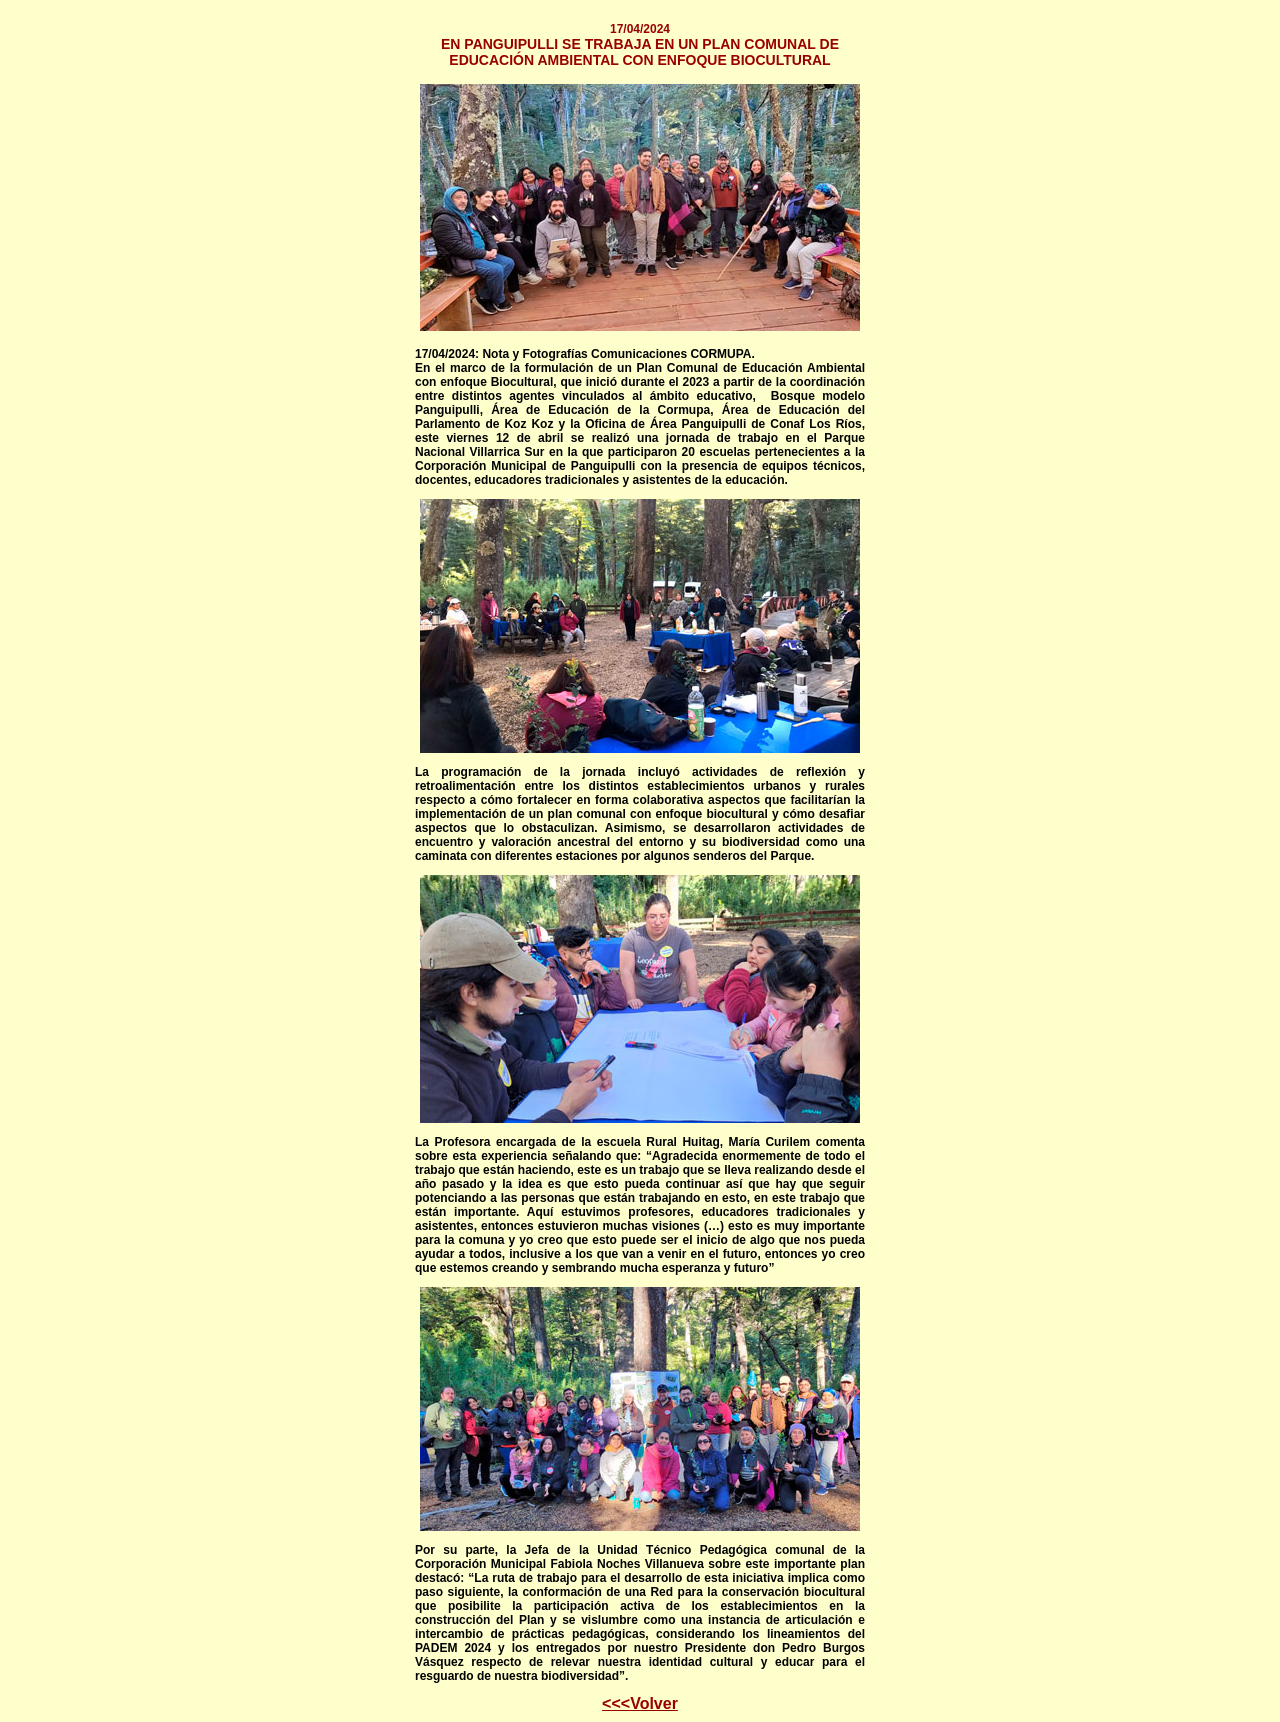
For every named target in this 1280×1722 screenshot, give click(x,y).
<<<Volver (640, 1703)
